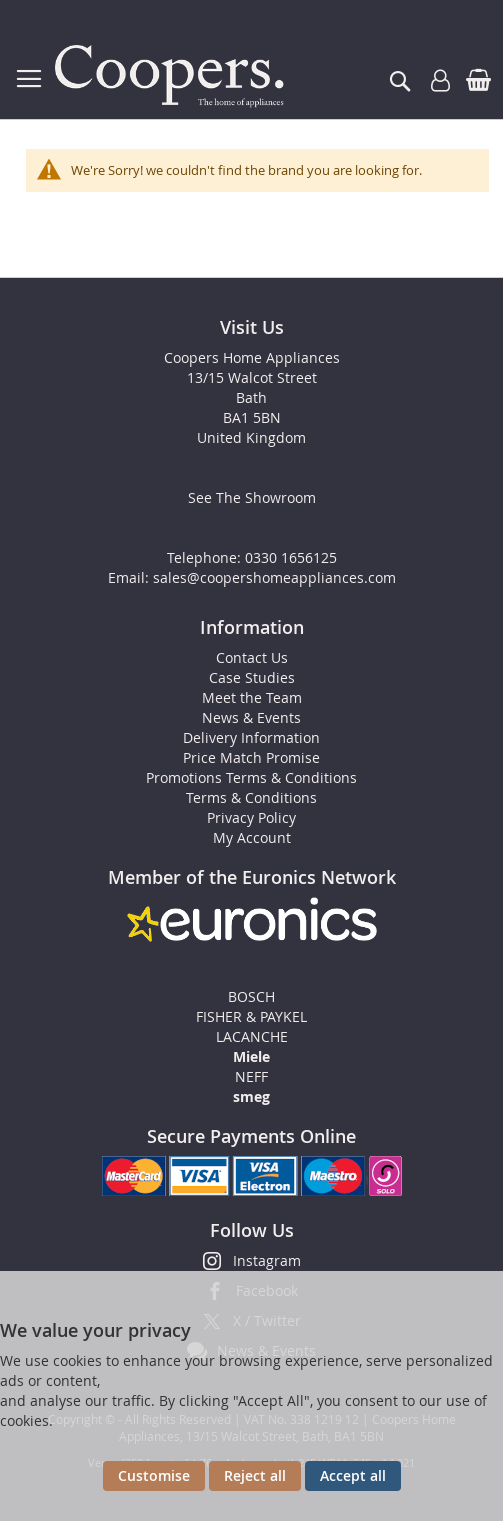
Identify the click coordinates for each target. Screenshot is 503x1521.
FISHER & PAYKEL (251, 1016)
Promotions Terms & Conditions (251, 777)
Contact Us (252, 657)
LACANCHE (252, 1036)
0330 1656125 (291, 557)
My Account (252, 837)
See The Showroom (252, 497)
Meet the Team (252, 697)
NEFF (251, 1076)
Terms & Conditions (251, 797)
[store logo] (173, 77)
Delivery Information (251, 737)
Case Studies (252, 677)
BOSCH (251, 996)
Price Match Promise (251, 757)
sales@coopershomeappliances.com (274, 577)
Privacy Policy (251, 817)
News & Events (251, 717)
